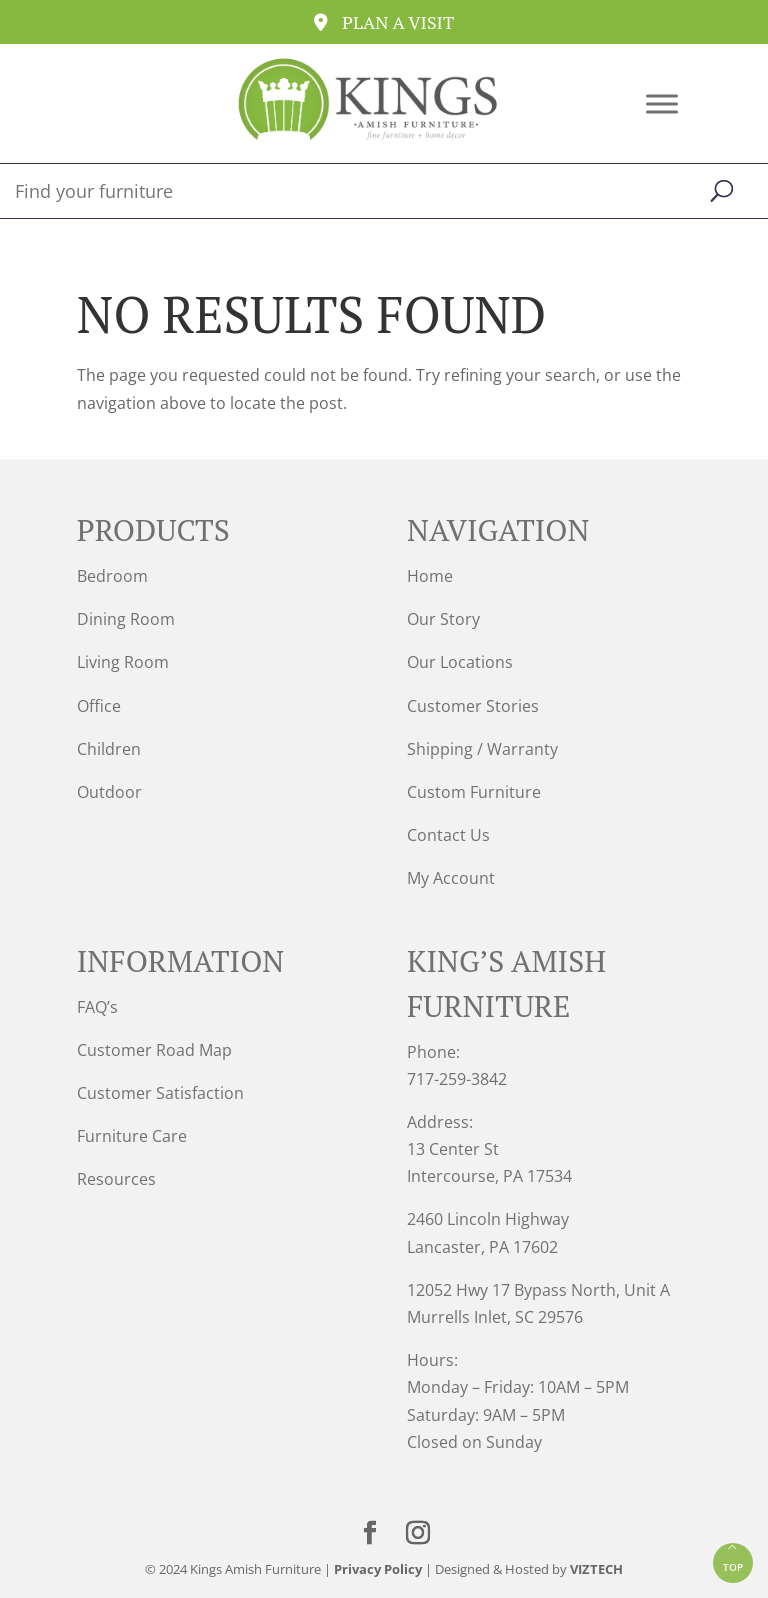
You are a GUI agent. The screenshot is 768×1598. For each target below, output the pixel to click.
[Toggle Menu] (662, 103)
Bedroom (112, 576)
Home (430, 576)
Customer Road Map (154, 1050)
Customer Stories (473, 706)
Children (109, 749)
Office (99, 706)
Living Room (123, 662)
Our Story (443, 619)
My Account (451, 878)
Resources (116, 1179)
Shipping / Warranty (482, 749)
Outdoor (109, 792)
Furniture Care (132, 1136)
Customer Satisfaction (160, 1093)
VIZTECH (596, 1569)
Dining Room (126, 619)
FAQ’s (97, 1007)
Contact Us (448, 835)
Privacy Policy (378, 1569)
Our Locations (460, 662)
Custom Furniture (474, 792)
